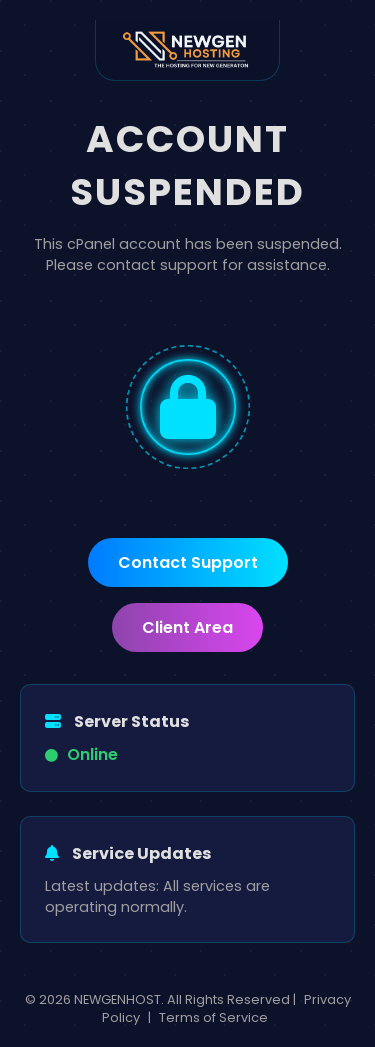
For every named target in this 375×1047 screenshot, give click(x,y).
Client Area (187, 627)
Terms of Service (213, 1017)
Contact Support (188, 562)
